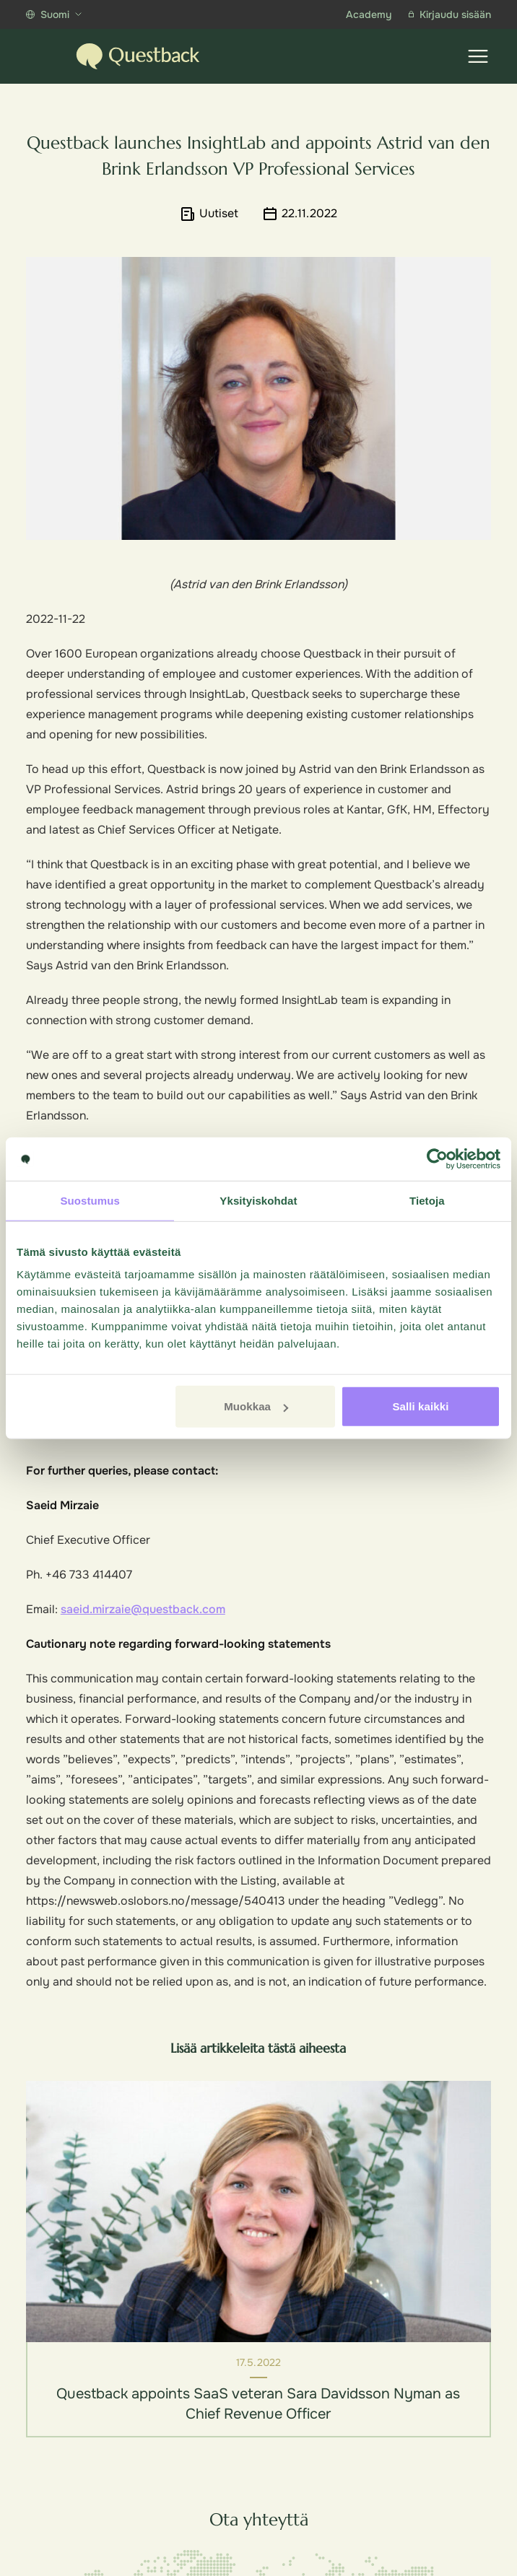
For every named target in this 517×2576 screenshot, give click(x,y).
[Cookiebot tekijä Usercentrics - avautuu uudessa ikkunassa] (437, 1158)
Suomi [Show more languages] (54, 14)
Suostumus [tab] (90, 1200)
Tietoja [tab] (427, 1200)
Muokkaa (256, 1406)
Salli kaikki (420, 1406)
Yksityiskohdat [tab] (258, 1200)
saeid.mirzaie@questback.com (143, 1609)
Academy (368, 14)
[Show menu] (478, 56)
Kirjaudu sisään (450, 14)
